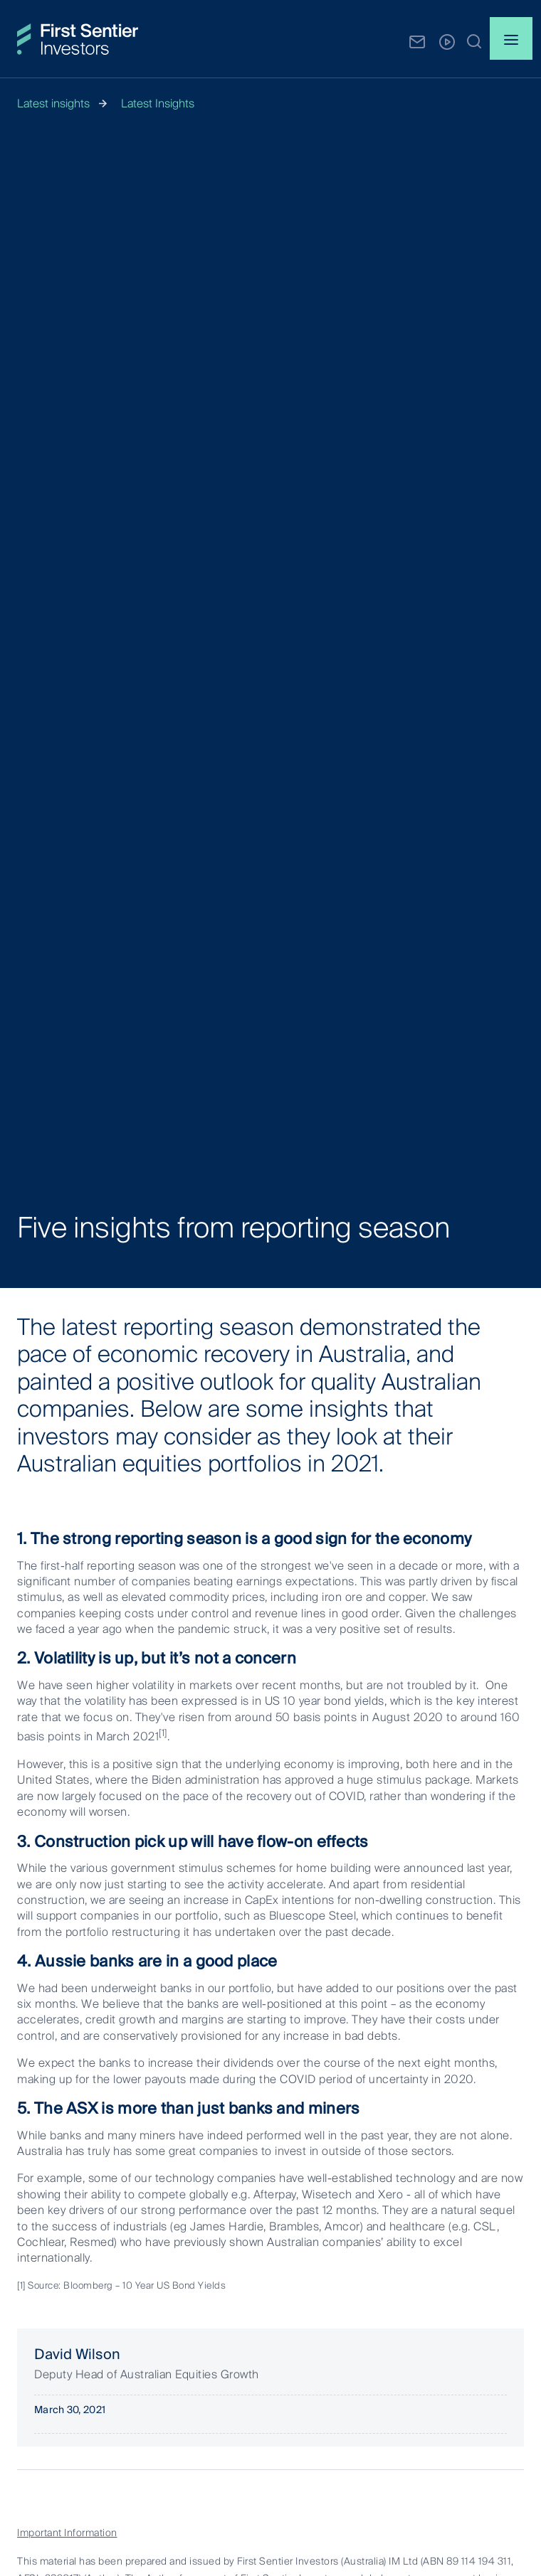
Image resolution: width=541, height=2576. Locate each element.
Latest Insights (157, 103)
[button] (474, 40)
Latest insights (53, 103)
